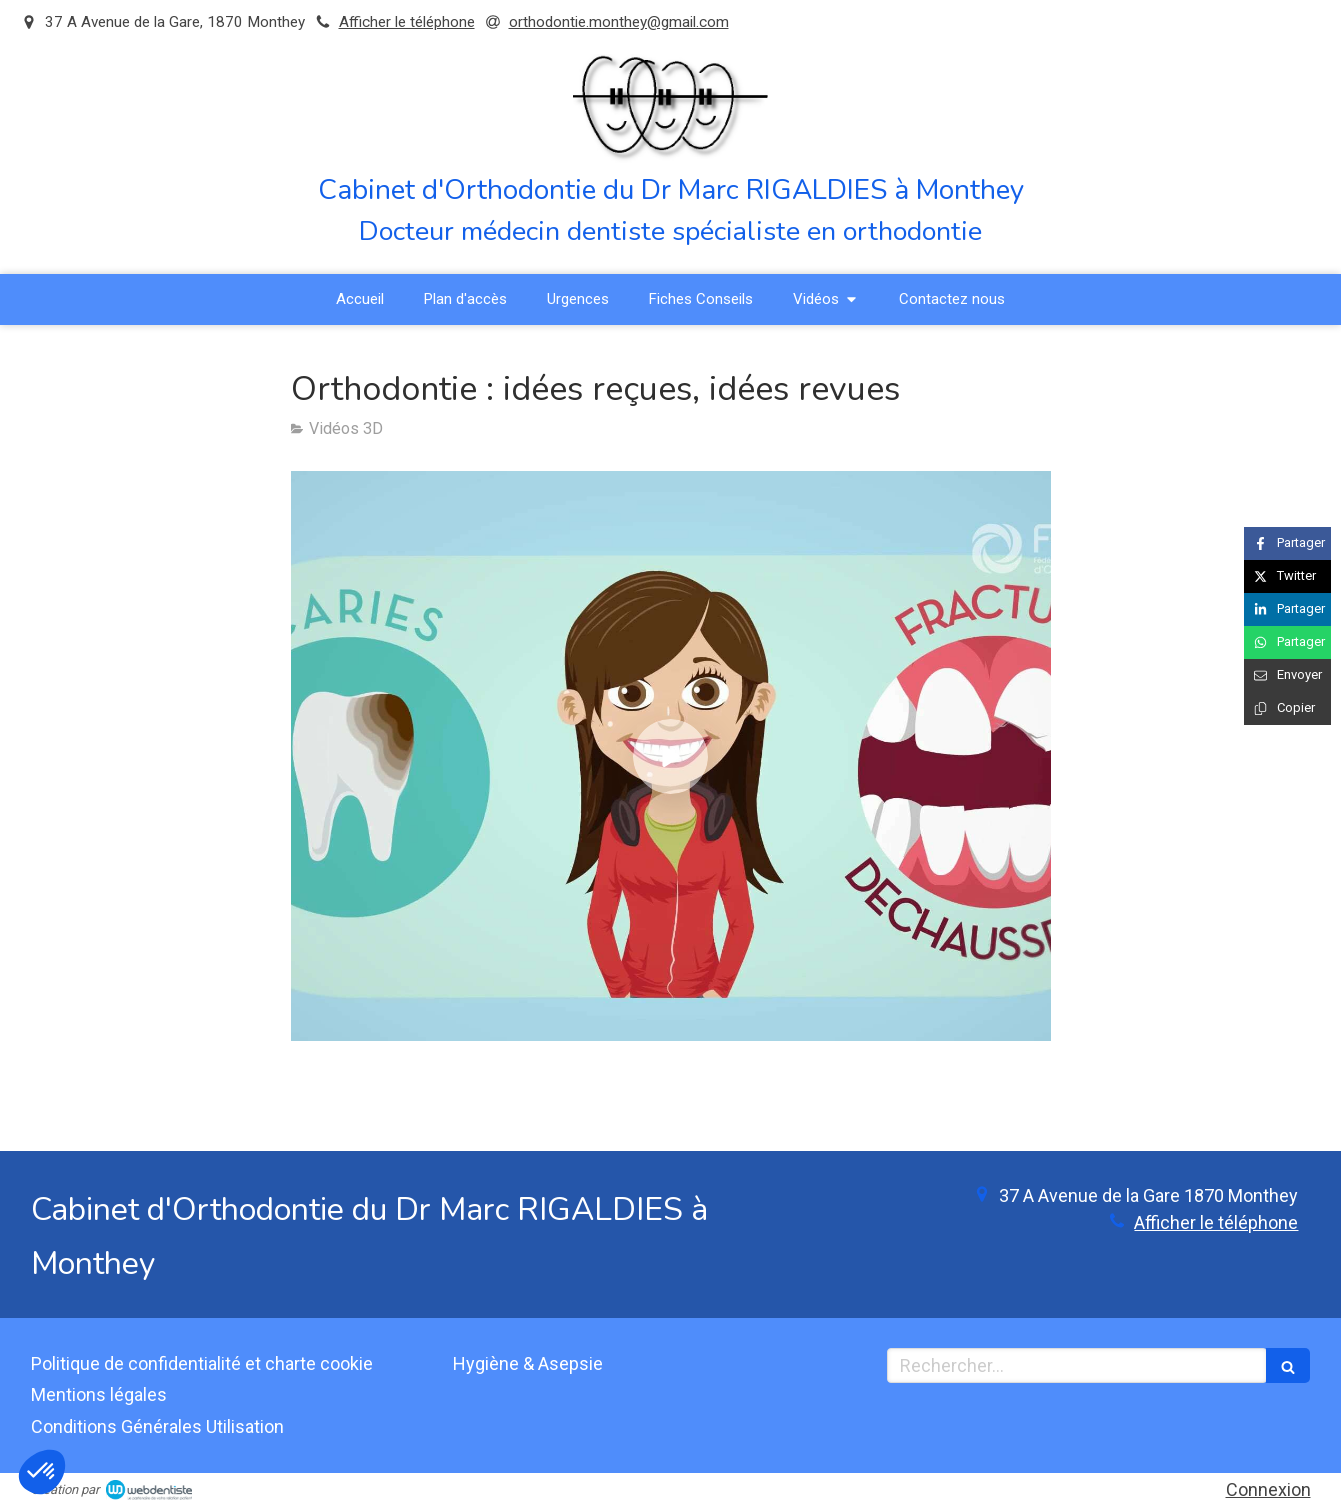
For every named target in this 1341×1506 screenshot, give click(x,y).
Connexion (1268, 1489)
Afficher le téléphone (407, 22)
